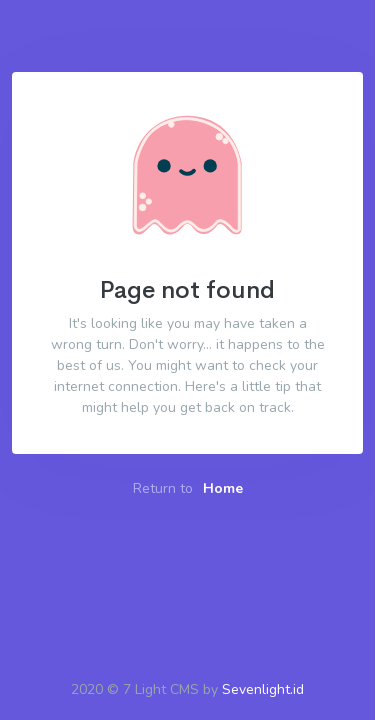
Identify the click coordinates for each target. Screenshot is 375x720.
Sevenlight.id (263, 689)
